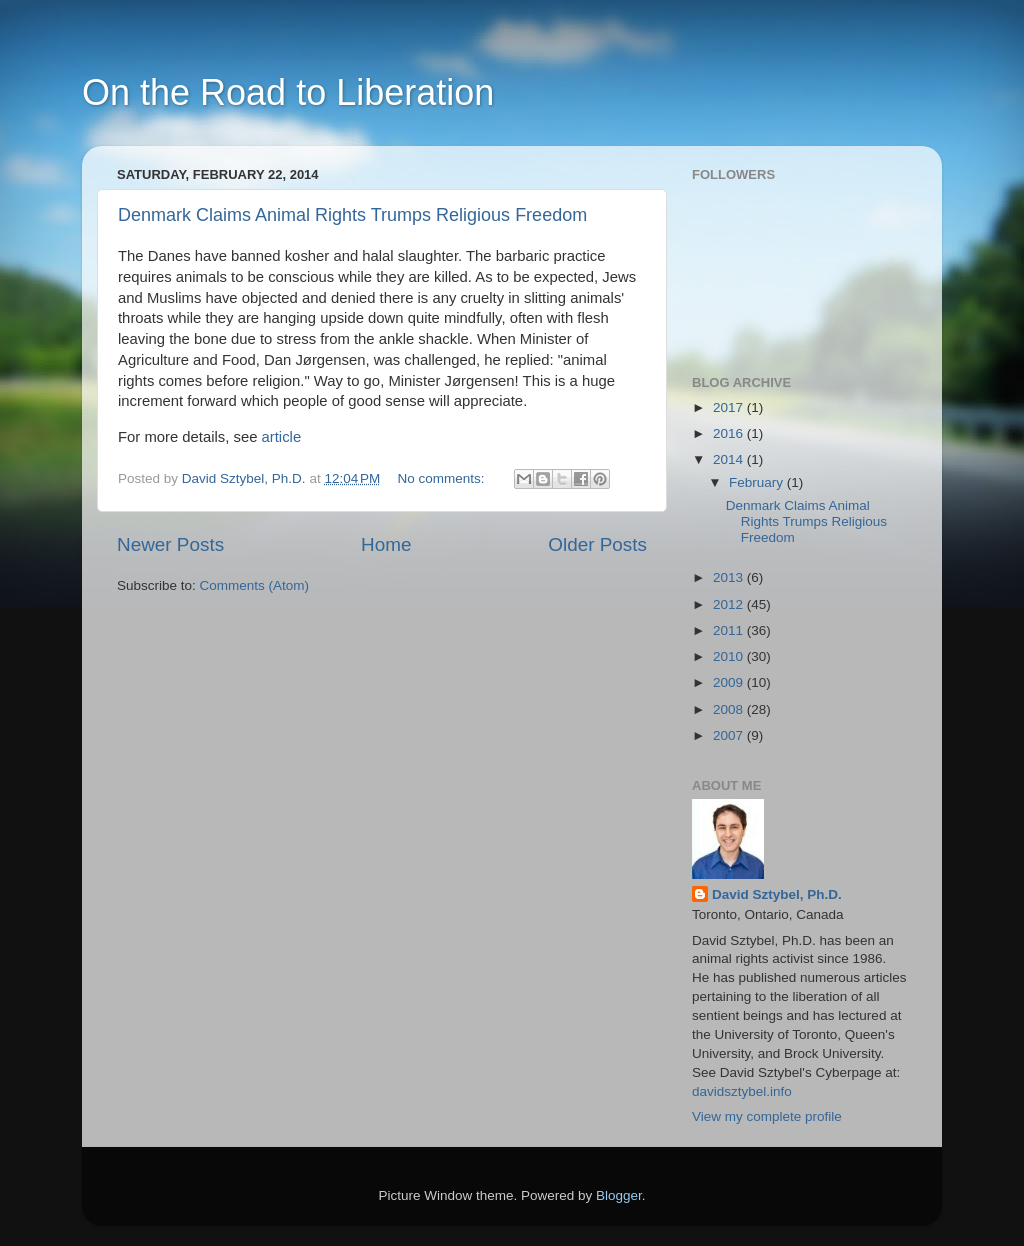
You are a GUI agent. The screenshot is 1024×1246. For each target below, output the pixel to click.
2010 (730, 656)
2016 (730, 433)
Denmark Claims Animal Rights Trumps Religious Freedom (352, 215)
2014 (730, 459)
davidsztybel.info (742, 1091)
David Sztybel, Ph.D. (777, 894)
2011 (730, 630)
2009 (730, 682)
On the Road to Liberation (288, 92)
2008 (730, 709)
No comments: (443, 478)
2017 (730, 407)
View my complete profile (767, 1116)
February (758, 482)
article (282, 437)
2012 (730, 604)
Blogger (619, 1195)
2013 (730, 577)
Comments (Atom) (255, 585)
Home (386, 544)
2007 (730, 735)
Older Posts (597, 544)
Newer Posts (170, 544)
